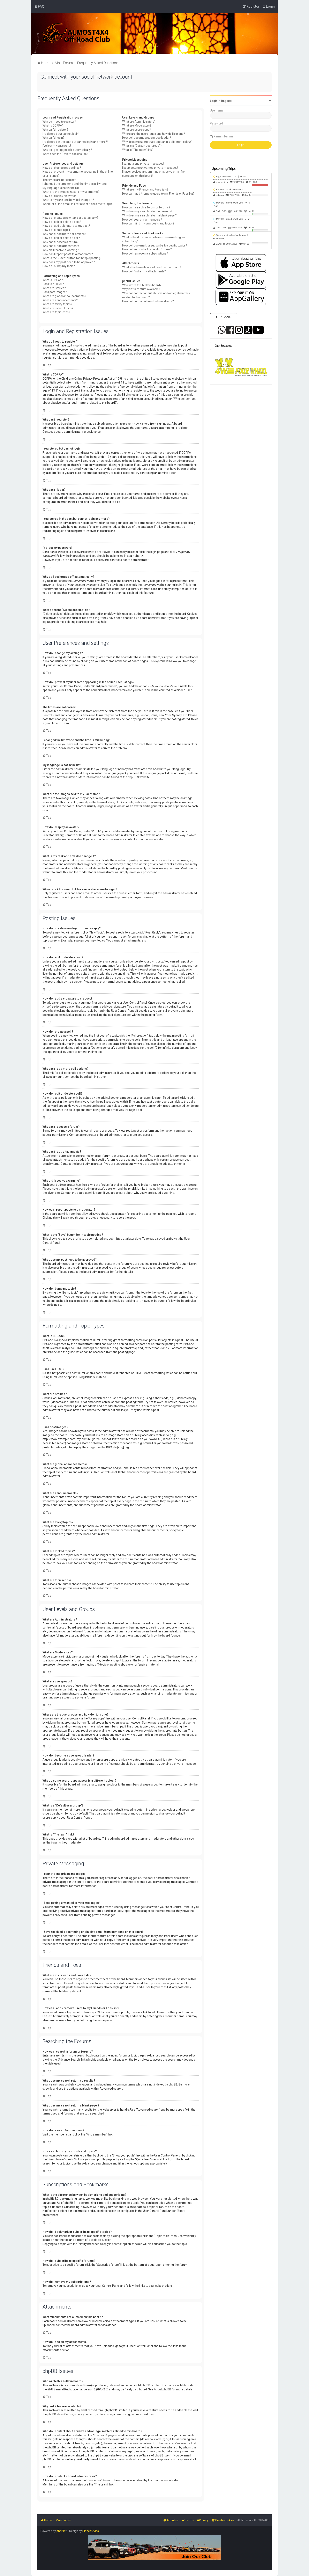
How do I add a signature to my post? (66, 225)
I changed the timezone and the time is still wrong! (75, 183)
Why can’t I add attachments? (62, 246)
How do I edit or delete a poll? (61, 237)
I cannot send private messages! (143, 163)
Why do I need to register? (59, 121)
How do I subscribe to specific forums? (147, 249)
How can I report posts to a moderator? (68, 254)
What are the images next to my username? (71, 191)
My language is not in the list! (61, 187)
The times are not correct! (59, 179)
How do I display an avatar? (60, 196)
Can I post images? (55, 292)
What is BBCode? (54, 280)
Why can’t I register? (55, 129)
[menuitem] (39, 6)
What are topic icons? (56, 312)
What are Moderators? (136, 125)
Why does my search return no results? (147, 211)
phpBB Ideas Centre (60, 2414)
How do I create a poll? (57, 229)
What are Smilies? (54, 288)
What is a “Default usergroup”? (142, 145)
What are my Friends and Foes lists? (145, 189)
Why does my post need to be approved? (69, 262)
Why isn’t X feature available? (141, 289)
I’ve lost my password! (57, 145)
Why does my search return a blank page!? (149, 215)
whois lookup (155, 2439)
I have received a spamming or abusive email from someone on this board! (154, 173)
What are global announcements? (64, 296)
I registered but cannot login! (61, 133)
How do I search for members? (142, 219)
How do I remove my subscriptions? (145, 253)
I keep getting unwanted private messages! (150, 167)
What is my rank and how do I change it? (68, 199)
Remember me (223, 136)
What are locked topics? (58, 308)
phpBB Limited (151, 2385)
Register (227, 100)
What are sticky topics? (57, 304)
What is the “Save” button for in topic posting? (72, 258)
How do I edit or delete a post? (62, 221)
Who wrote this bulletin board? (141, 285)
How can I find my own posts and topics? (148, 223)
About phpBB (162, 2389)
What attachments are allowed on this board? (151, 267)
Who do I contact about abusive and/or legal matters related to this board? (156, 295)
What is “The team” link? (137, 149)
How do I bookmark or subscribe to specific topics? (154, 245)
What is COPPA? (53, 125)
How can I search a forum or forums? (146, 207)
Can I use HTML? (53, 284)
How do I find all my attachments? (144, 271)
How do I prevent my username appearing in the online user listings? (78, 173)
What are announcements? (60, 300)
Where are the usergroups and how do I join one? (153, 133)
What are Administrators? (139, 121)
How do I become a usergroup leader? (146, 137)
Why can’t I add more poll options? (64, 234)
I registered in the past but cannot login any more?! (75, 141)
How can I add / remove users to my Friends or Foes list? (158, 193)
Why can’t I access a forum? (60, 242)
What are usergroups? (136, 129)
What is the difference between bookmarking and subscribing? (154, 239)
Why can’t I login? (53, 137)
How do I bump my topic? (59, 266)
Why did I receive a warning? (61, 250)
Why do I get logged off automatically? (67, 149)
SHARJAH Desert (241, 403)
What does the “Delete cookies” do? (65, 154)
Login (214, 100)
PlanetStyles (90, 2531)
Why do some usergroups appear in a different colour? (157, 141)
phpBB (132, 777)
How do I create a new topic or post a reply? (70, 217)
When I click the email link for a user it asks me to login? (78, 204)
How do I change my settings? (62, 167)
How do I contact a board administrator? (148, 301)
